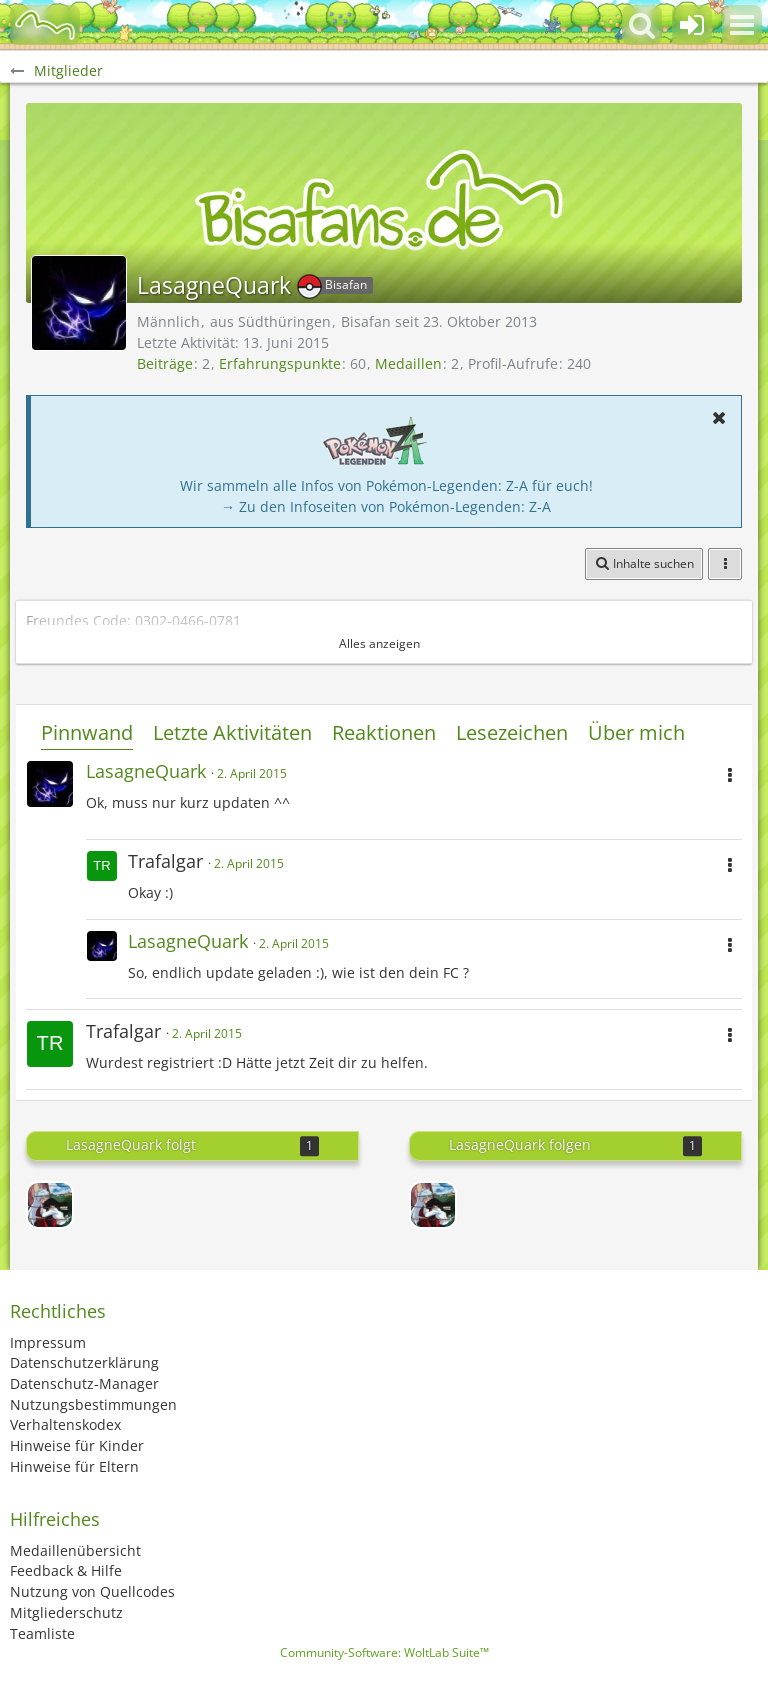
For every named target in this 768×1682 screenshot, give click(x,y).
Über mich (636, 732)
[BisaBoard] (45, 25)
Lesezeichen (512, 732)
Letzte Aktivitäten (232, 732)
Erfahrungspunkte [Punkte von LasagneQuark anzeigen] (280, 363)
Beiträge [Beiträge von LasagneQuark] (165, 363)
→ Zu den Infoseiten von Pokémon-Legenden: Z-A (386, 506)
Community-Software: (384, 1652)
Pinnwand (87, 732)
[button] (742, 25)
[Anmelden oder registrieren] (692, 25)
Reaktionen (384, 732)
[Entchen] (50, 1205)
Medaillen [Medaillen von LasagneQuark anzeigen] (408, 363)
